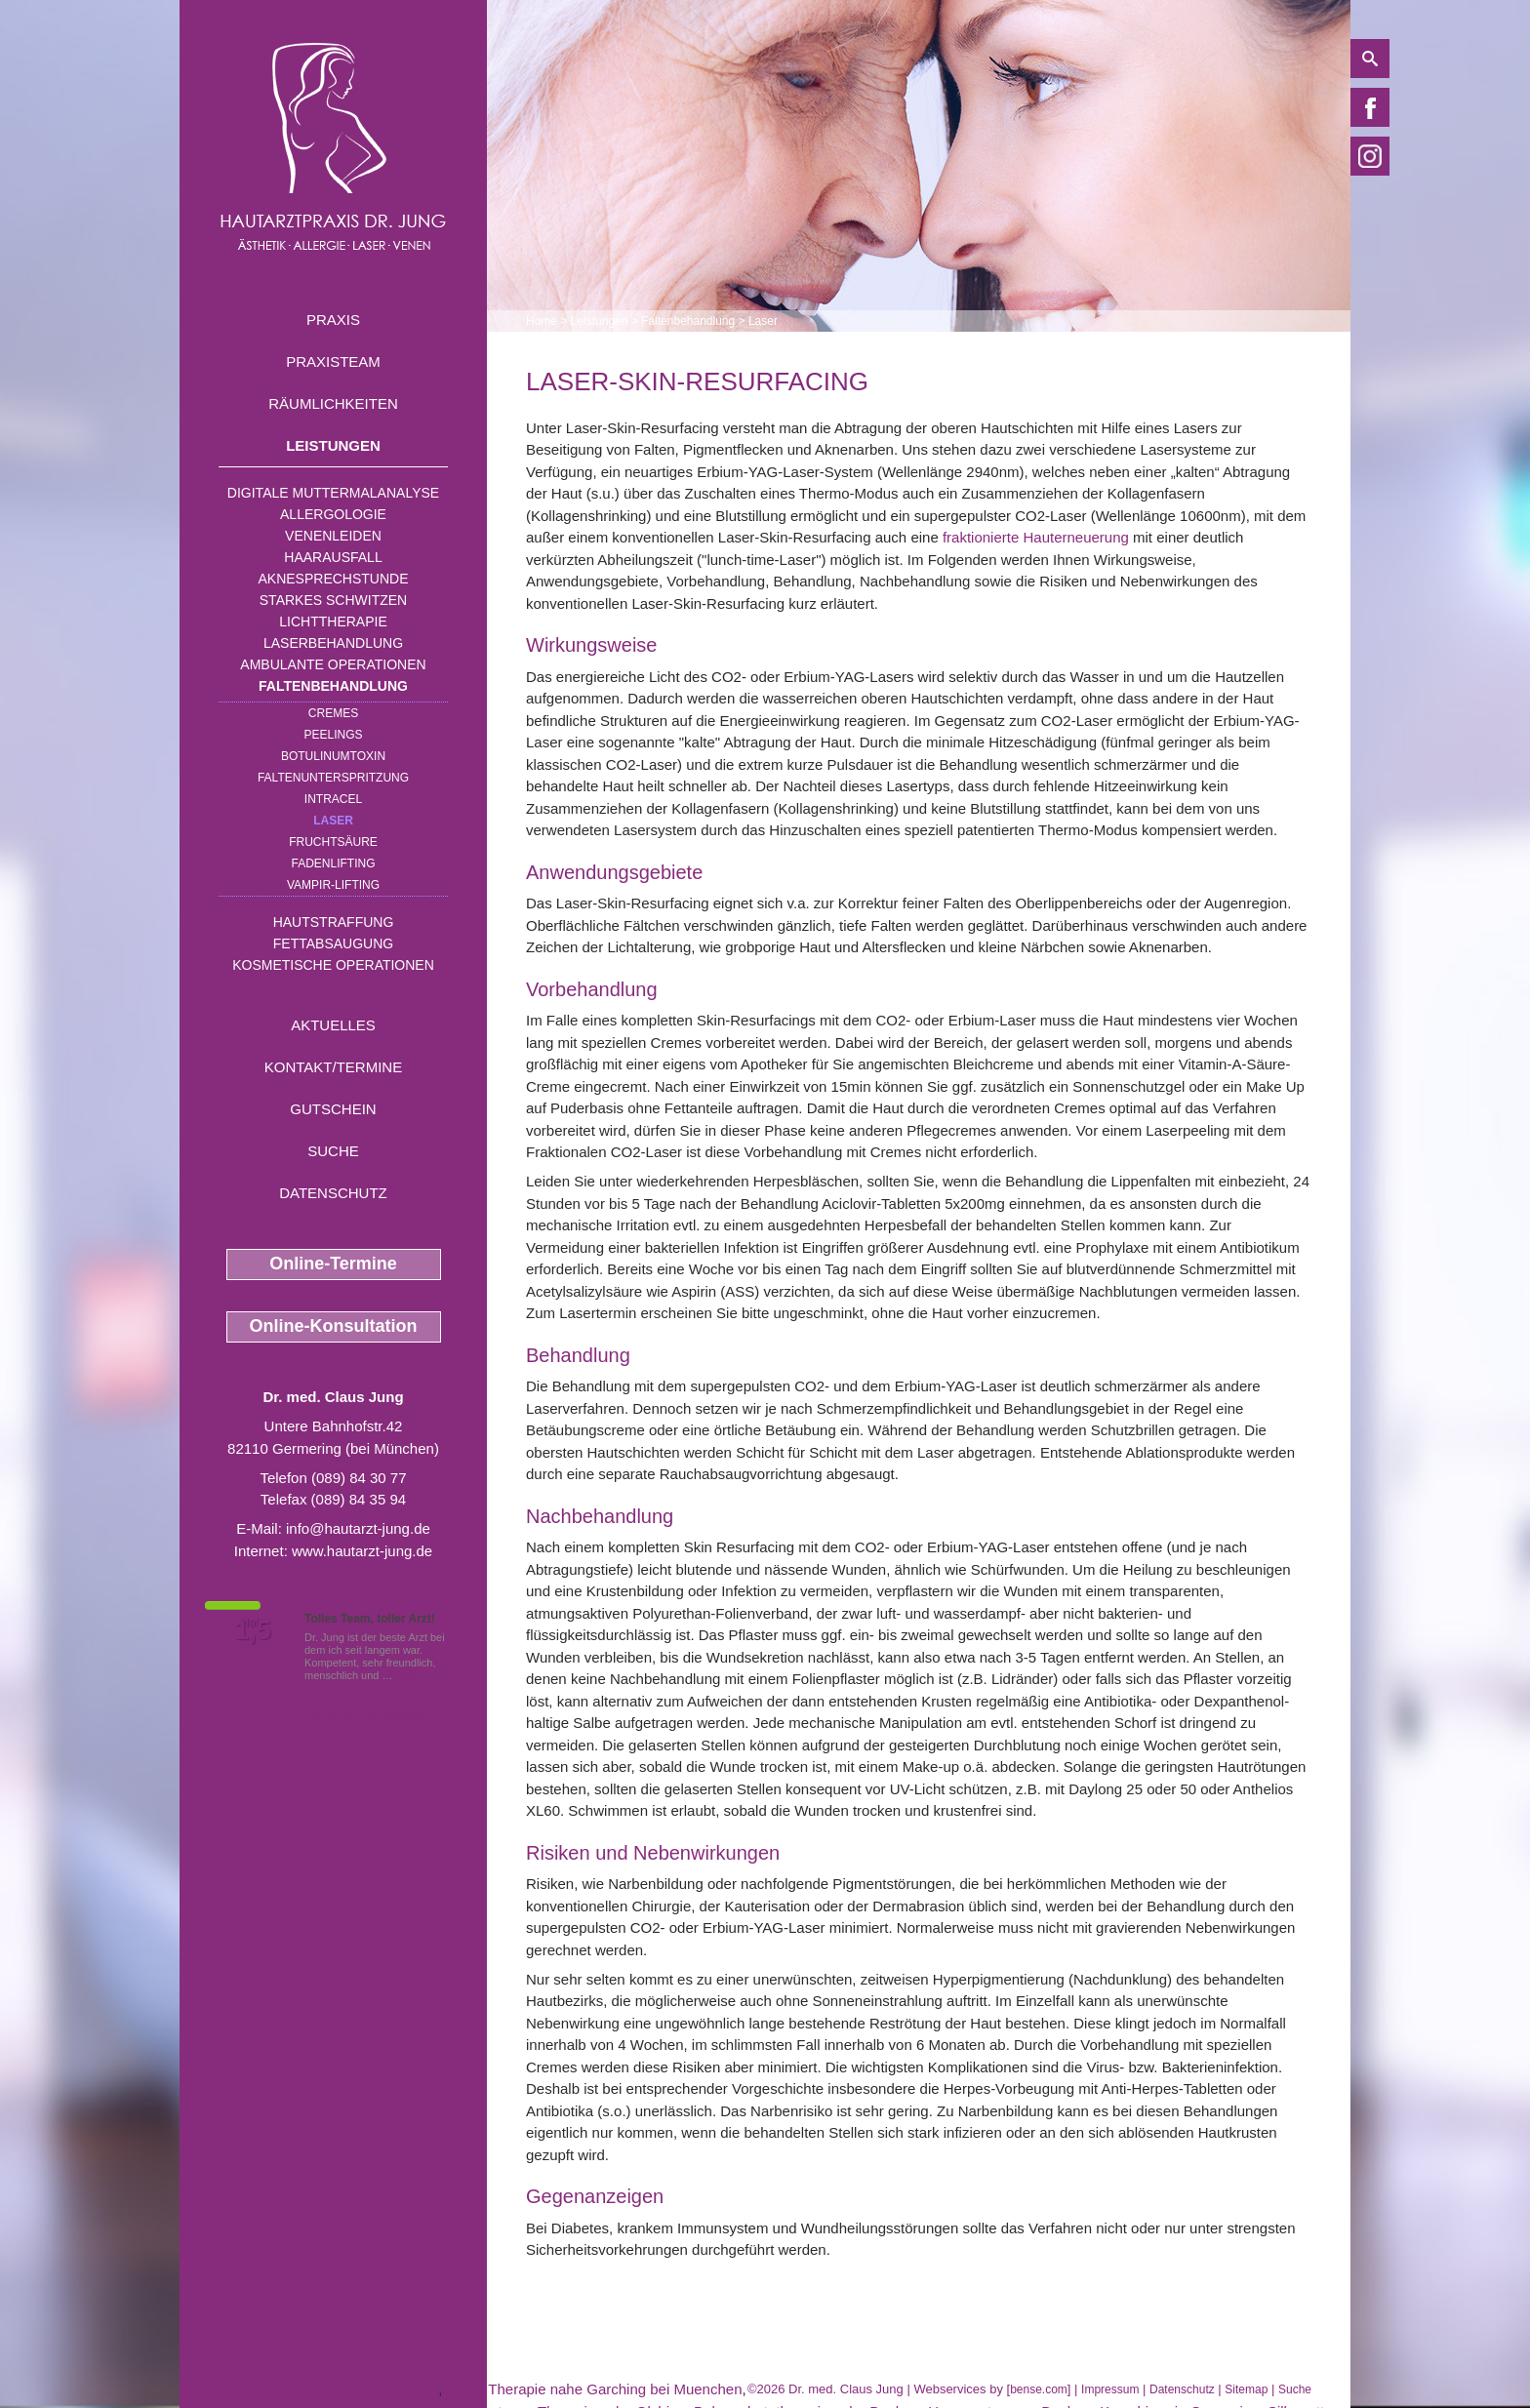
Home (541, 321)
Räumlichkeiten (333, 403)
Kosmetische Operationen (333, 965)
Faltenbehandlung (333, 686)
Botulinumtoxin (333, 756)
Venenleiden (333, 535)
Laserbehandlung (333, 643)
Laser (333, 820)
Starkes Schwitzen (333, 600)
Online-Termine (333, 1263)
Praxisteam (333, 361)
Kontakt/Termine (333, 1067)
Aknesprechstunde (333, 578)
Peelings (332, 735)
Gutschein (333, 1109)
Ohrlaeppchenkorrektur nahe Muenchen (309, 2389)
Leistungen (333, 445)
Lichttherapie (332, 621)
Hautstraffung (333, 922)
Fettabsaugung (333, 943)
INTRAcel (333, 799)
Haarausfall (333, 557)
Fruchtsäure (333, 842)
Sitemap (1246, 2389)
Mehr (408, 1675)
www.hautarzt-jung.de (362, 1551)
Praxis (333, 319)
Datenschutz (333, 1192)
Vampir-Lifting (333, 885)
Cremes (333, 713)
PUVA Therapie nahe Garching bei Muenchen (595, 2389)
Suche (333, 1151)
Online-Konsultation (334, 1326)
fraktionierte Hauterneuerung (1036, 537)
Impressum (1110, 2389)
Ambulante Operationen (332, 664)
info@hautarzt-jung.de (358, 1528)
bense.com (1038, 2389)
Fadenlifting (333, 863)
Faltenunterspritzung (333, 777)
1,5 (252, 1630)
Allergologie (333, 514)
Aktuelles (333, 1025)
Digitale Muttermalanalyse (333, 493)
